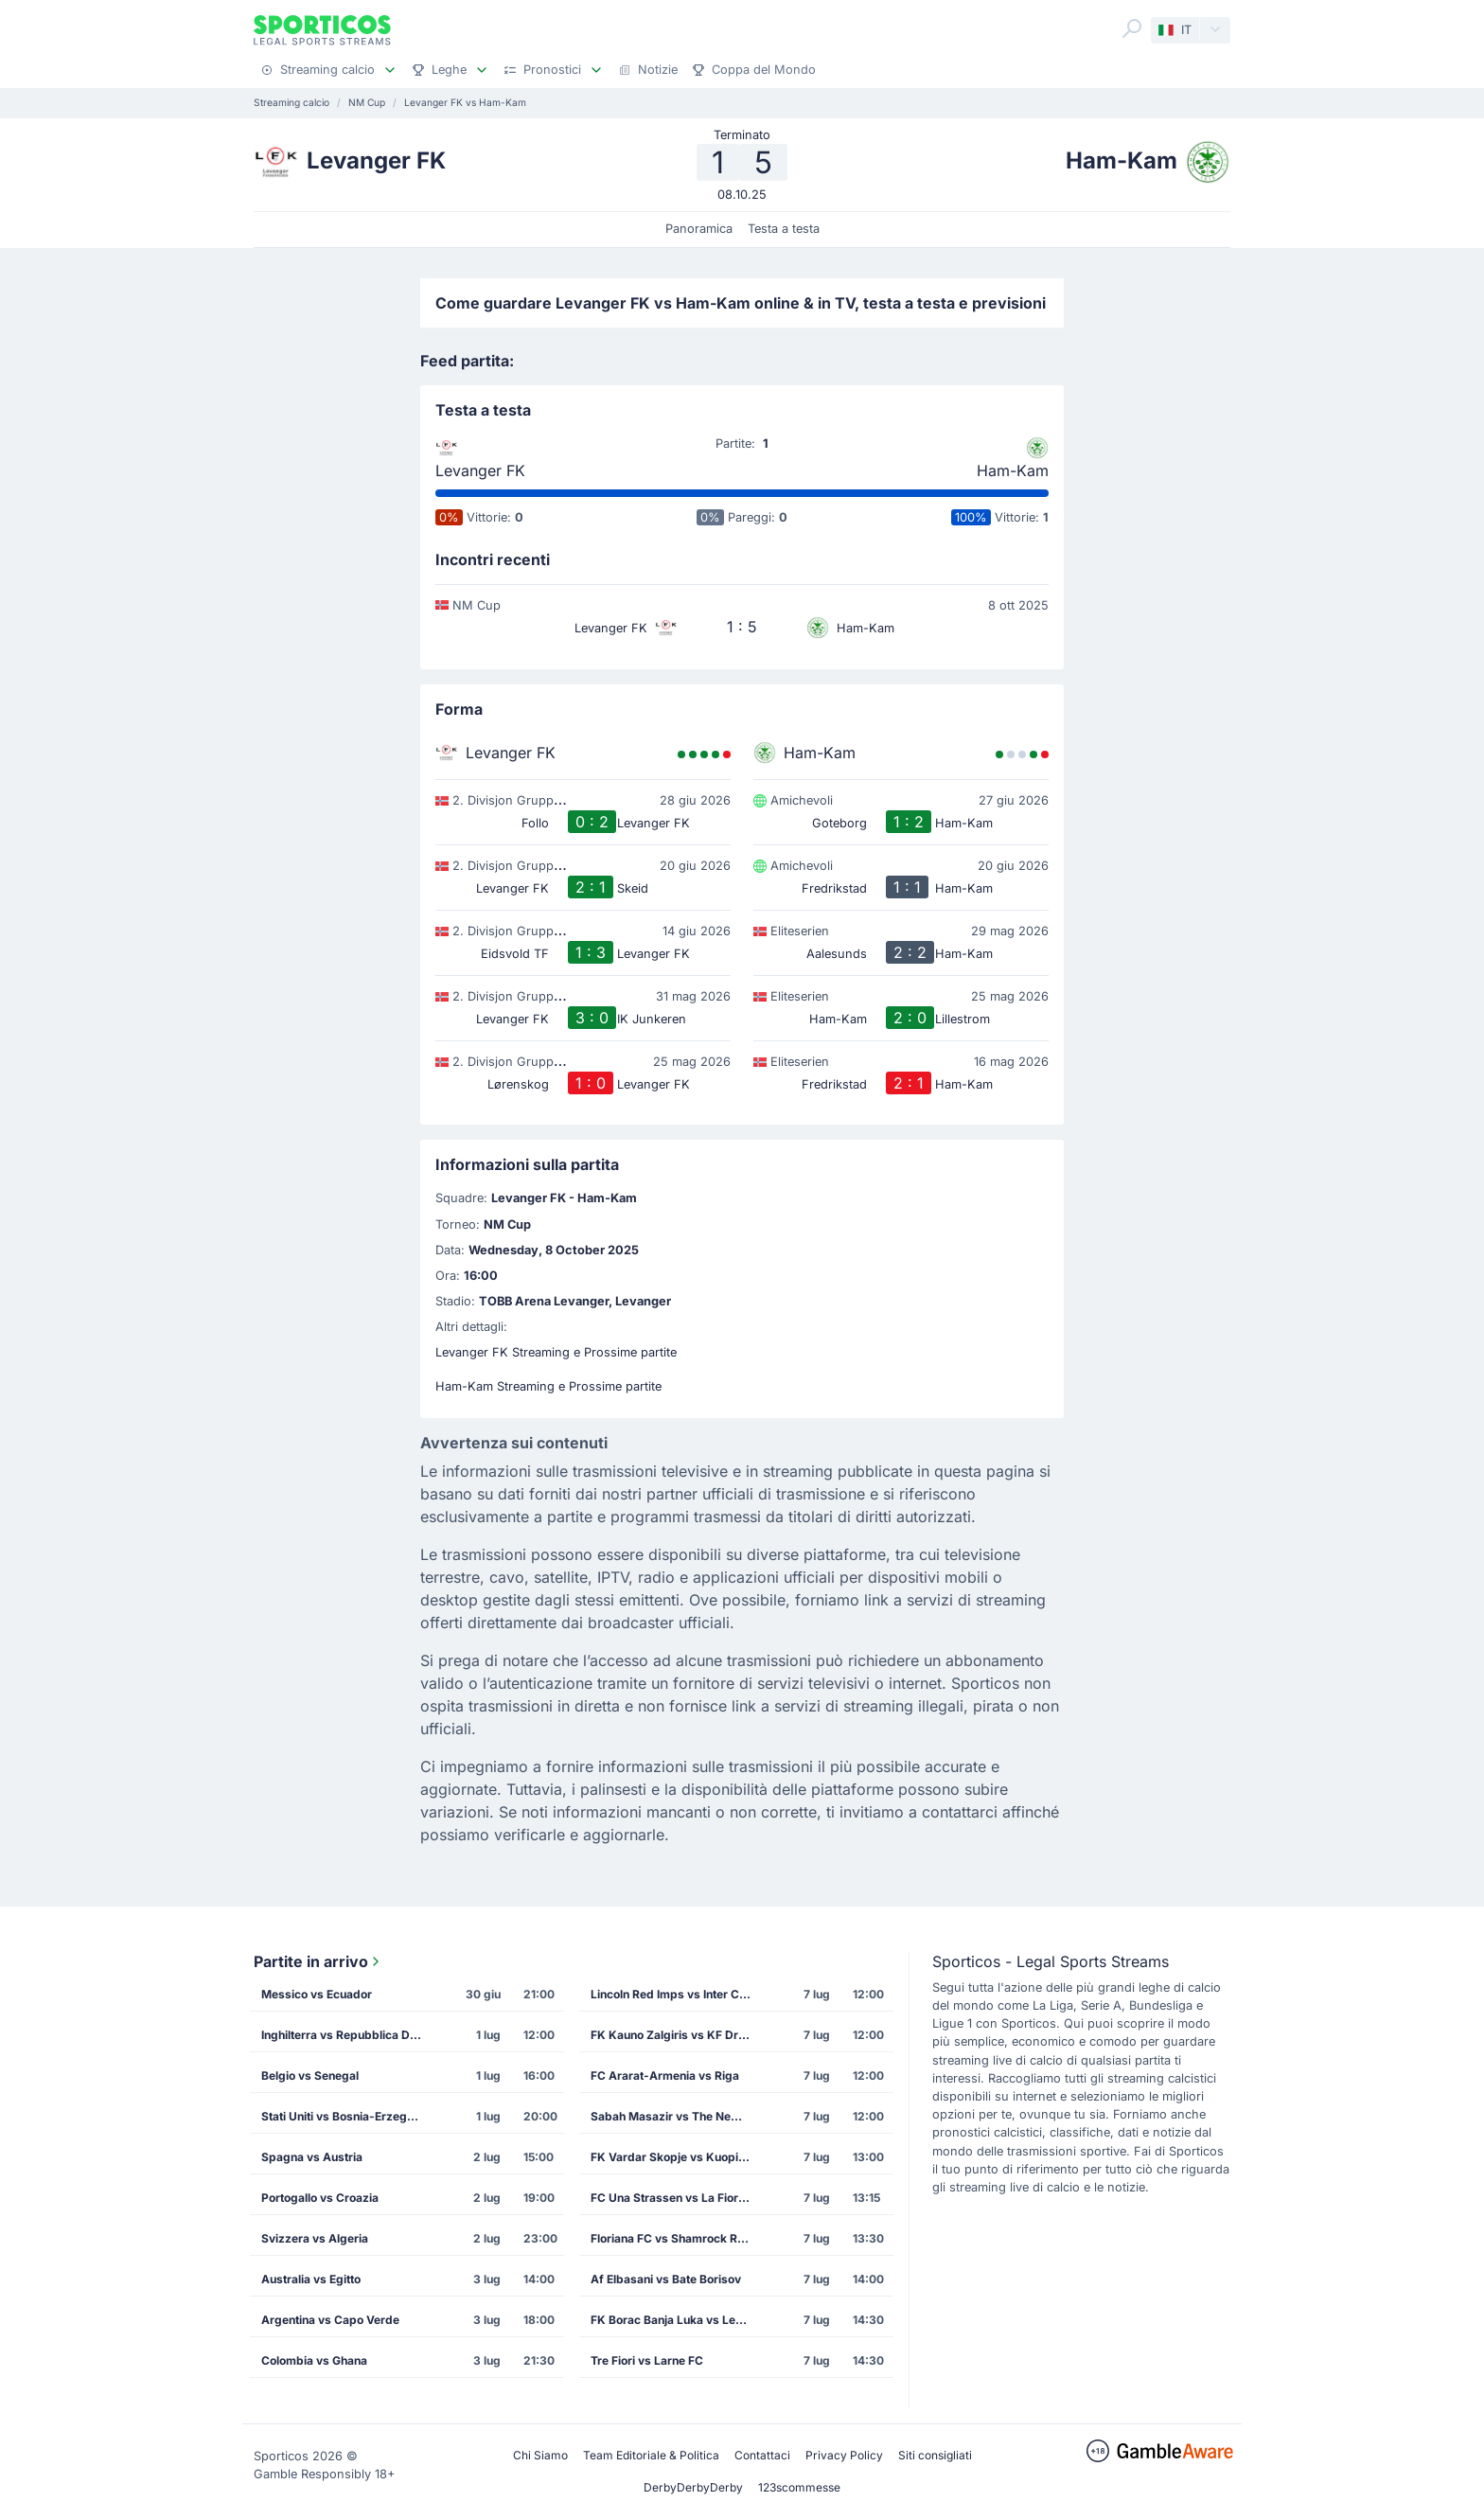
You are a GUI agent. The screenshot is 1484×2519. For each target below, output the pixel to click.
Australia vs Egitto (311, 2279)
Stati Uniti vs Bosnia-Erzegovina (347, 2116)
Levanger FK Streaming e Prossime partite (556, 1352)
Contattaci (762, 2455)
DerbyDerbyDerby (693, 2487)
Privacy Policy (844, 2455)
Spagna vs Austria (311, 2157)
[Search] (1132, 28)
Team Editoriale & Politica (651, 2455)
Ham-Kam (1013, 470)
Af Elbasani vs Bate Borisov (666, 2279)
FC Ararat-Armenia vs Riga (665, 2075)
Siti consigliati (935, 2455)
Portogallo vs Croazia (320, 2198)
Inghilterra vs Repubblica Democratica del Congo (347, 2035)
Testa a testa (784, 229)
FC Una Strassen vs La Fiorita (671, 2198)
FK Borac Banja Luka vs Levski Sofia (677, 2320)
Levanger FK (480, 470)
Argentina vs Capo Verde (330, 2320)
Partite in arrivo (318, 1961)
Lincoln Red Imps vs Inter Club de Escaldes (677, 1994)
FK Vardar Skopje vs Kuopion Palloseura (677, 2157)
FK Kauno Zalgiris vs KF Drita (671, 2035)
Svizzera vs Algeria (314, 2238)
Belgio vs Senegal (310, 2075)
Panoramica (699, 229)
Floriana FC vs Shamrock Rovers (677, 2238)
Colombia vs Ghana (314, 2360)
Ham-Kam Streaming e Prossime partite (548, 1386)
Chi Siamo (540, 2455)
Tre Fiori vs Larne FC (647, 2360)
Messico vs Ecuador (316, 1994)
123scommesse (799, 2487)
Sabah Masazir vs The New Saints (677, 2116)
